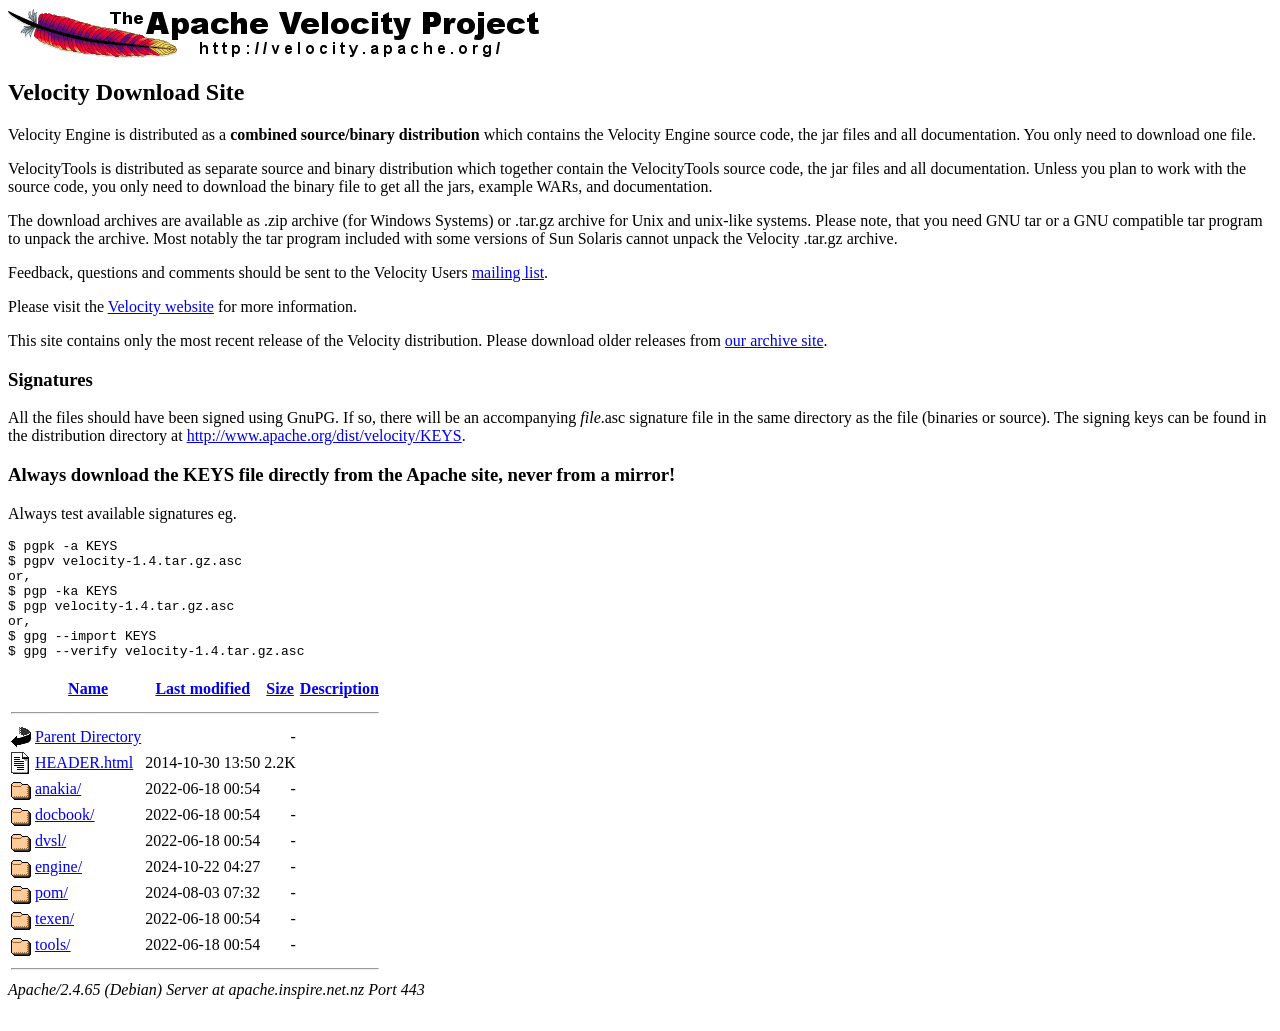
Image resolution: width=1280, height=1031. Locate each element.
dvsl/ (50, 864)
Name (88, 712)
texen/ (54, 942)
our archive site (774, 340)
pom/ (51, 916)
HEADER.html (84, 786)
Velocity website (161, 306)
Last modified (202, 712)
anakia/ (58, 812)
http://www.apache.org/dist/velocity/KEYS (324, 435)
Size (280, 712)
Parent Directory (88, 760)
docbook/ (65, 838)
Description (339, 712)
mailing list (508, 272)
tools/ (53, 968)
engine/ (58, 890)
